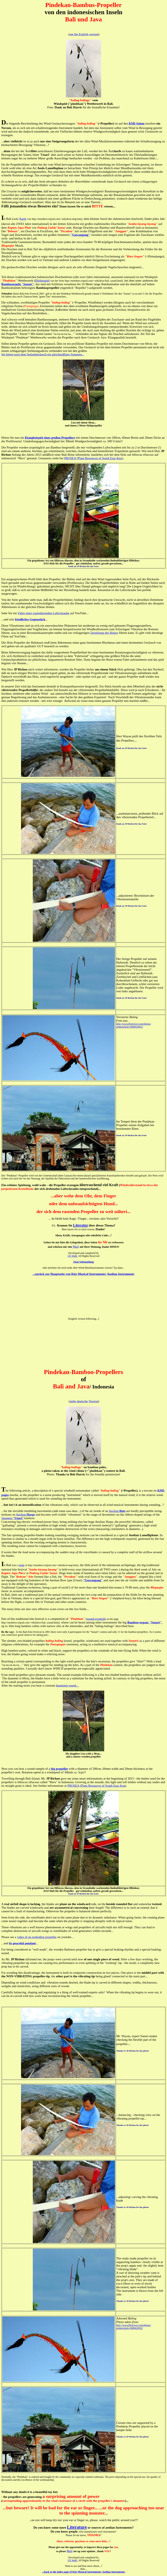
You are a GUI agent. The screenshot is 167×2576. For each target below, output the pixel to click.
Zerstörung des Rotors (104, 632)
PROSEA (70, 458)
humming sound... (67, 1685)
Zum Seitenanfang (83, 1261)
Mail (76, 1246)
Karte (22, 218)
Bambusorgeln (17, 284)
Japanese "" (12, 1518)
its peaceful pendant (22, 1943)
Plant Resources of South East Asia (100, 458)
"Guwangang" (80, 234)
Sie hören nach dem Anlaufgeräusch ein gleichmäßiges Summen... (42, 354)
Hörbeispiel (42, 280)
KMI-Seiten (136, 123)
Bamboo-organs (144, 1622)
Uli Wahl (72, 1256)
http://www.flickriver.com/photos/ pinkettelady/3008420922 (133, 1025)
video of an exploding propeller (36, 1937)
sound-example (96, 1619)
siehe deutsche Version (84, 1401)
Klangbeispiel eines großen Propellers (50, 437)
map (21, 1565)
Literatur (80, 1225)
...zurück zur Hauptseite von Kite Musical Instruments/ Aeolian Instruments (83, 1274)
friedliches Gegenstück (30, 619)
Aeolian (117, 1511)
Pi (46, 1371)
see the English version (83, 34)
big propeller (59, 1768)
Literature (77, 2527)
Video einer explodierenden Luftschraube (43, 613)
